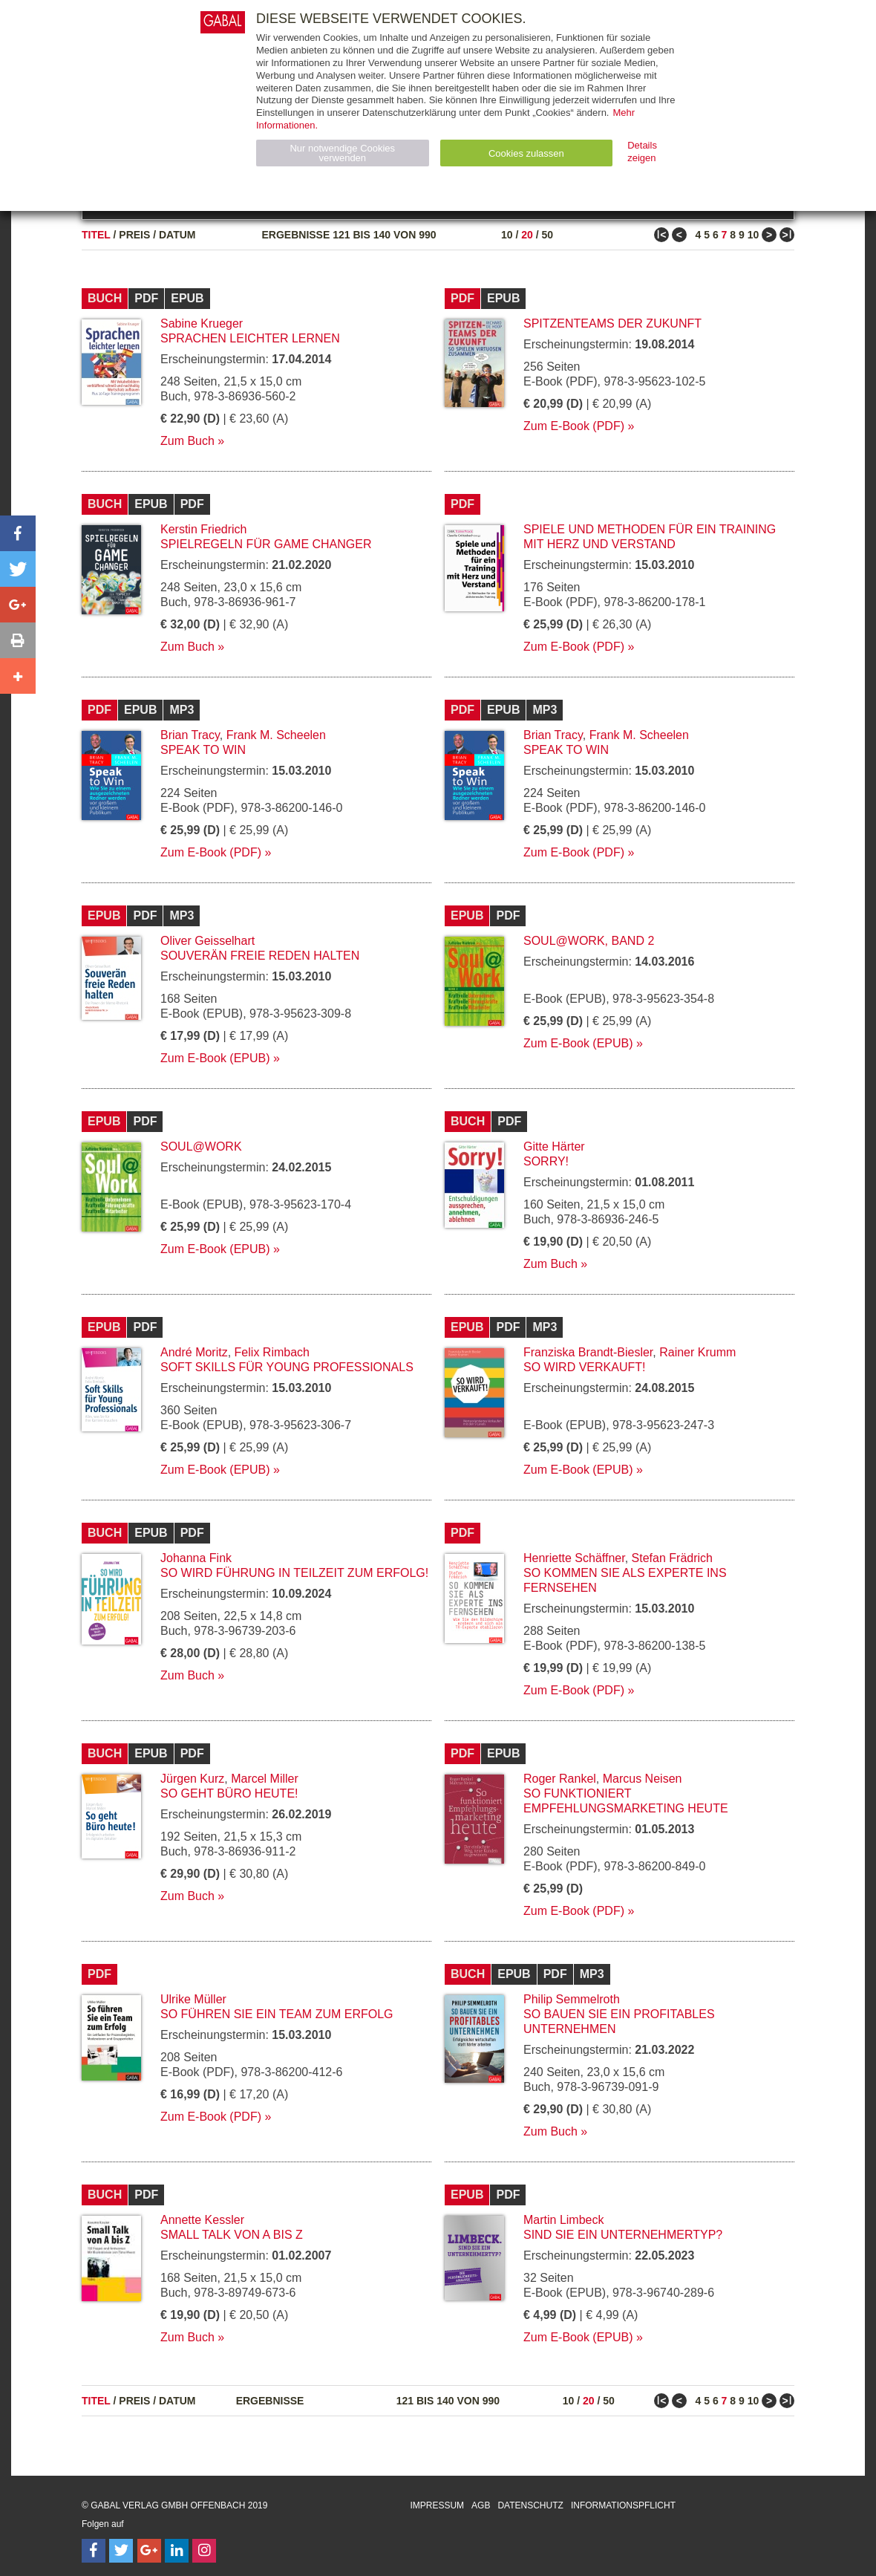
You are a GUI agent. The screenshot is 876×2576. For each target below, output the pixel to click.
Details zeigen (642, 151)
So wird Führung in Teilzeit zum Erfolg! (294, 1573)
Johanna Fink (196, 1558)
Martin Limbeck (563, 2220)
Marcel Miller (264, 1778)
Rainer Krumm (697, 1352)
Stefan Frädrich (672, 1558)
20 (527, 235)
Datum (177, 235)
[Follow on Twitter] (121, 2551)
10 (507, 235)
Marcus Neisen (642, 1778)
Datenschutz (530, 2505)
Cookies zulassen (526, 153)
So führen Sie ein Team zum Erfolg (276, 2014)
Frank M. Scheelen (276, 735)
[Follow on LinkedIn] (177, 2551)
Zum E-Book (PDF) (573, 426)
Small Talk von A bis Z (231, 2234)
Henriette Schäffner (574, 1558)
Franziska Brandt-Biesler (588, 1352)
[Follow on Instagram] (204, 2551)
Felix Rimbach (272, 1352)
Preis (134, 235)
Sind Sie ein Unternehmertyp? (622, 2234)
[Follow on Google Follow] (149, 2551)
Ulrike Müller (193, 1999)
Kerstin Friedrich (203, 529)
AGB (480, 2505)
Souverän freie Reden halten (259, 955)
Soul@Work (201, 1146)
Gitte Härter (554, 1146)
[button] (18, 533)
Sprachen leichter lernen (250, 338)
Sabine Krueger (201, 323)
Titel (96, 235)
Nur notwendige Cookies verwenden (342, 153)
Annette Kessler (202, 2220)
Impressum (437, 2505)
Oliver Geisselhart (207, 940)
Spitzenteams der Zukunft (612, 323)
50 (547, 235)
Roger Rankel (559, 1778)
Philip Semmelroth (571, 1999)
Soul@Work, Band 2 (588, 940)
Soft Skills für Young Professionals (287, 1367)
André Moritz (194, 1352)
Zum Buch (187, 441)
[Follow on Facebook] (93, 2551)
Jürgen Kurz (192, 1778)
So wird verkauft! (584, 1367)
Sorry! (546, 1161)
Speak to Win (203, 750)
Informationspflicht (623, 2505)
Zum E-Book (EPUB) (215, 1058)
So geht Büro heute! (229, 1793)
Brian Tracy (190, 735)
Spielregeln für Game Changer (266, 544)
